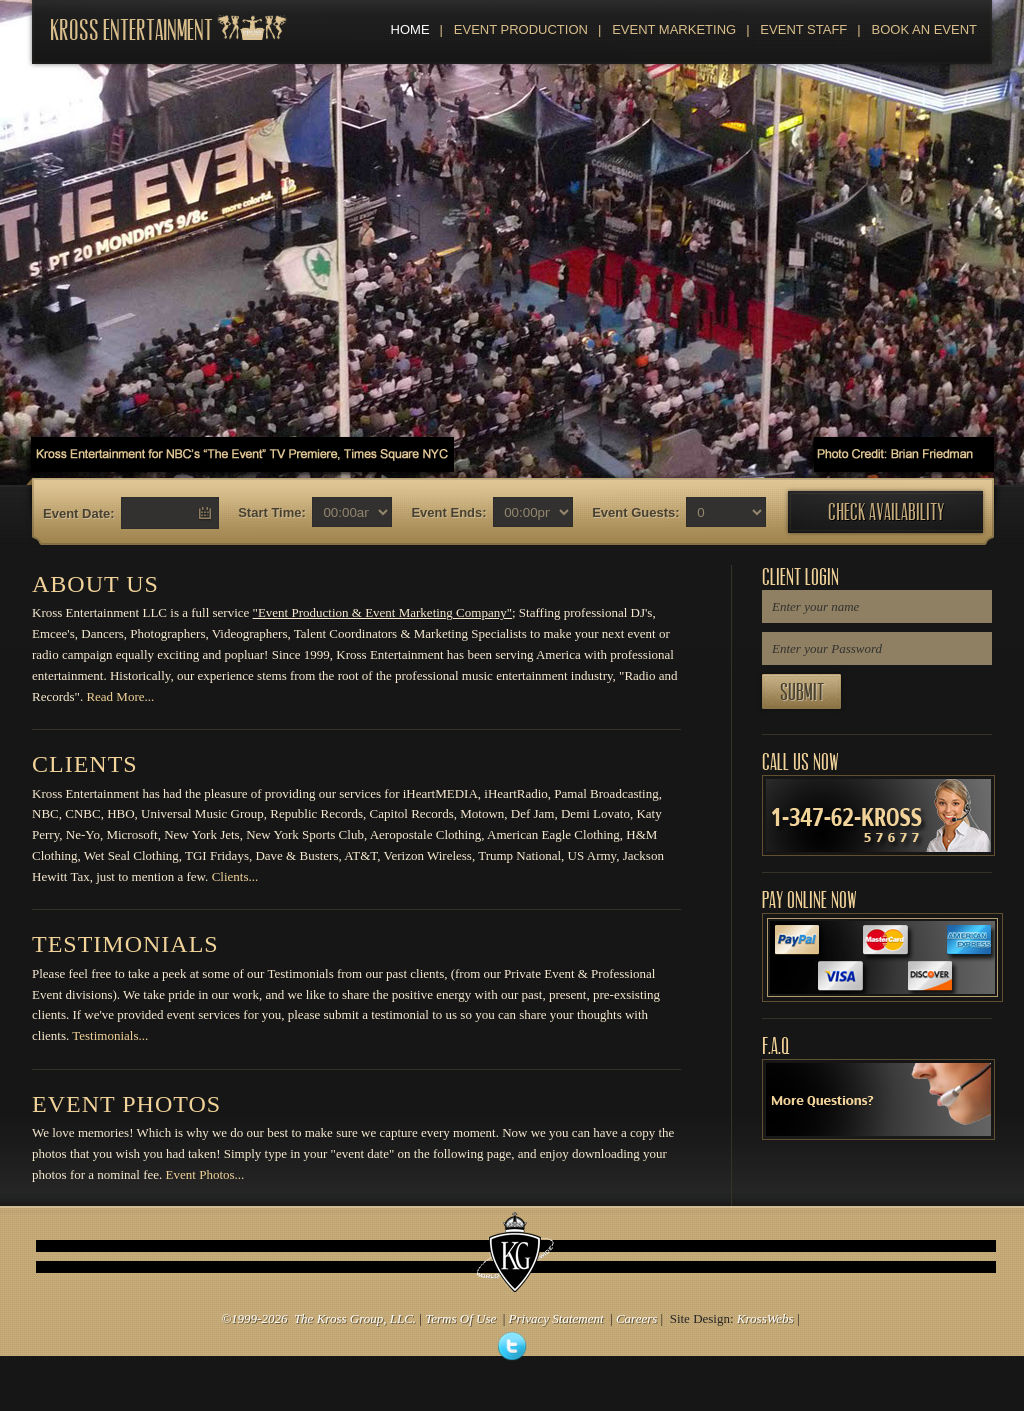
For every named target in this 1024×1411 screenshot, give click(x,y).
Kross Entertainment (131, 30)
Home (410, 29)
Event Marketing (667, 29)
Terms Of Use (460, 1318)
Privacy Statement (556, 1318)
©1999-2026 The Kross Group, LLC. (318, 1318)
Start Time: (272, 512)
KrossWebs (765, 1318)
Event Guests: (635, 512)
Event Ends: (448, 512)
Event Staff (796, 29)
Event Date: (79, 513)
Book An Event (917, 29)
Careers (636, 1318)
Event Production (514, 29)
